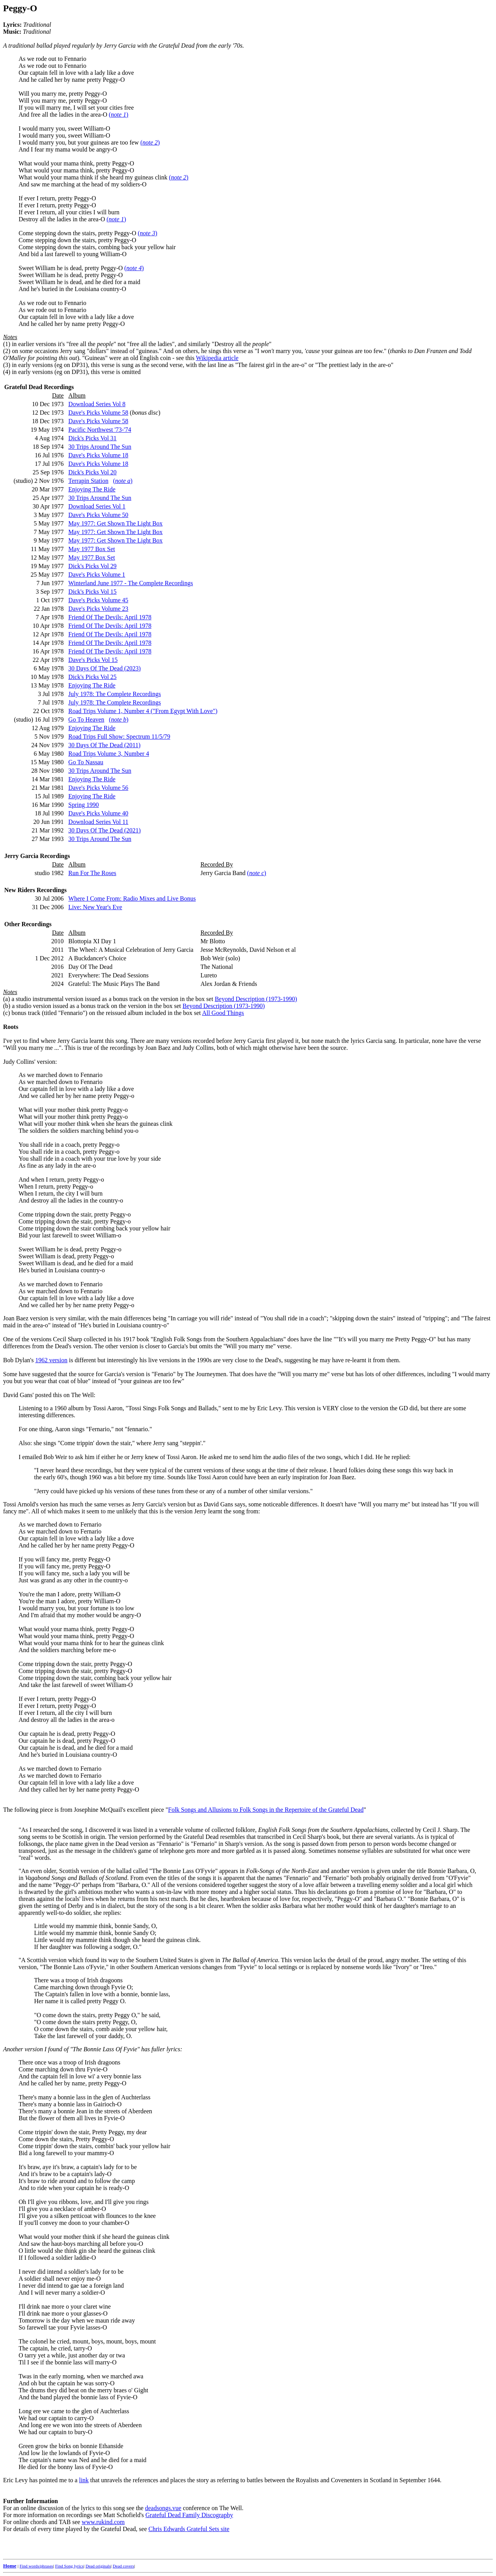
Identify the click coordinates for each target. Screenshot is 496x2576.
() (118, 114)
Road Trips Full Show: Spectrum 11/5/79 (119, 736)
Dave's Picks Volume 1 (96, 574)
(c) (6, 1013)
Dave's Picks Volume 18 (98, 455)
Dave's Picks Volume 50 (98, 515)
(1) (6, 344)
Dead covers (123, 2566)
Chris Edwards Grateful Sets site (188, 2529)
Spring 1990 (83, 804)
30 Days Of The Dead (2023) (104, 668)
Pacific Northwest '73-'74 (99, 429)
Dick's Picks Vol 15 (92, 591)
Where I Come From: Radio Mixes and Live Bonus (132, 898)
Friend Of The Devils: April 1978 (109, 617)
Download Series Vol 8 (96, 404)
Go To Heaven (86, 719)
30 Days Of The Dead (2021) (104, 830)
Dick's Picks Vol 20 (92, 472)
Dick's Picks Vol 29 (92, 566)
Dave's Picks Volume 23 (98, 608)
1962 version (51, 1360)
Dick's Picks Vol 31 (92, 438)
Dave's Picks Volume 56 (98, 787)
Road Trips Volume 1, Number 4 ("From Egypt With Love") (142, 711)
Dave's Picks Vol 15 (92, 659)
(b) (6, 1006)
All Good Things (223, 1013)
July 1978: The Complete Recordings (114, 694)
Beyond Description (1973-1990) (256, 999)
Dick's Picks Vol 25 (92, 677)
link (84, 2480)
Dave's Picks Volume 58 (98, 412)
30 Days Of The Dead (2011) (104, 745)
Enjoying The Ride (91, 489)
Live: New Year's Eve (95, 907)
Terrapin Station (88, 480)
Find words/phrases (36, 2566)
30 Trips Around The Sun (99, 446)
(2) (6, 351)
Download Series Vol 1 (96, 506)
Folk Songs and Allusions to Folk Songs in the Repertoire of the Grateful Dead (265, 1809)
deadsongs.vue (163, 2508)
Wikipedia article (217, 358)
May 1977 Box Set (91, 549)
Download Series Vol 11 (98, 821)
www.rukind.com (103, 2522)
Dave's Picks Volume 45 (98, 600)
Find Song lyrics (69, 2566)
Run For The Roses (92, 873)
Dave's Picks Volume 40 (98, 813)
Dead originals (98, 2566)
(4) (6, 372)
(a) (6, 999)
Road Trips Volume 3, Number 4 (108, 753)
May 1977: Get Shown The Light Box (115, 523)
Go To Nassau (85, 762)
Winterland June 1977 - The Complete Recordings (130, 583)
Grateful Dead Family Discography (189, 2515)
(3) (6, 365)
